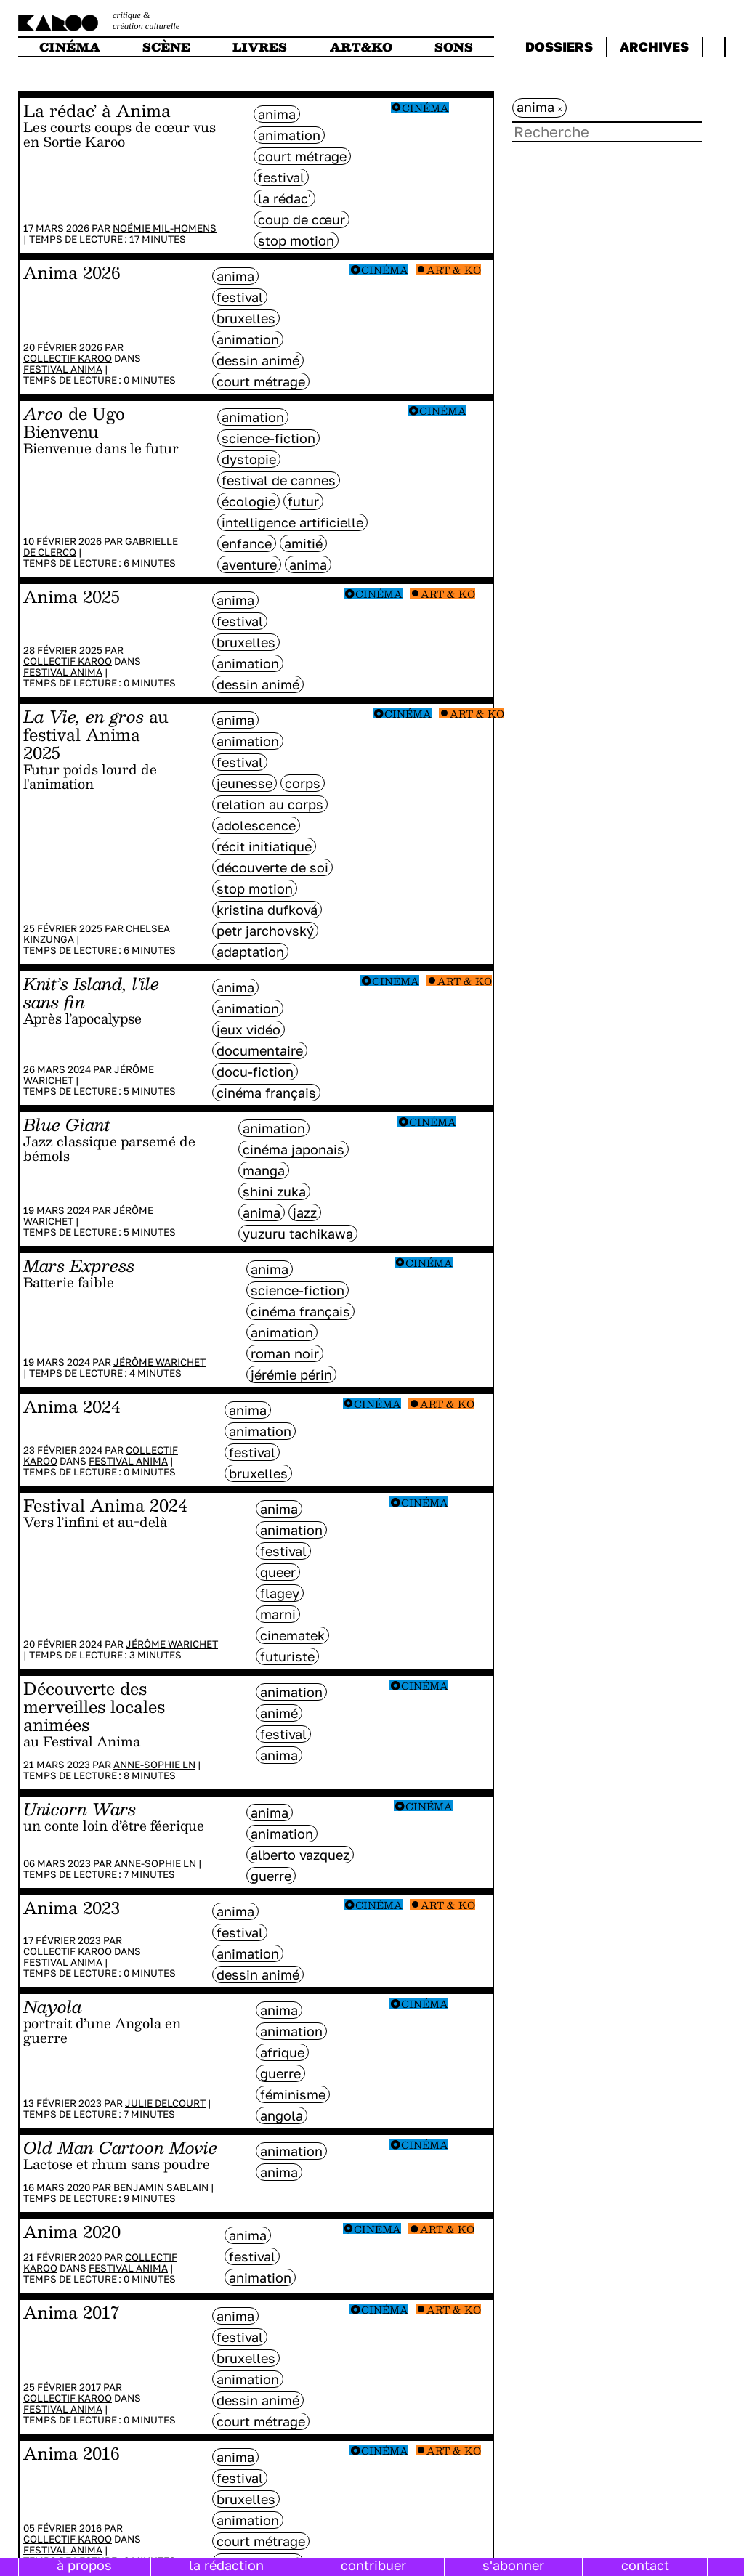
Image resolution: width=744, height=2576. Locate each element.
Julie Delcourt (165, 2103)
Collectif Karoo (67, 358)
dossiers (559, 46)
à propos (84, 2565)
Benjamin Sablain (161, 2187)
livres (259, 47)
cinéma (69, 47)
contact (645, 2565)
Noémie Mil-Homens (165, 228)
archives (654, 46)
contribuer (373, 2565)
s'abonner (513, 2565)
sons (453, 47)
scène (166, 47)
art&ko (361, 47)
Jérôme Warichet (159, 1362)
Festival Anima (62, 369)
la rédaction (226, 2565)
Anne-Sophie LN (154, 1764)
